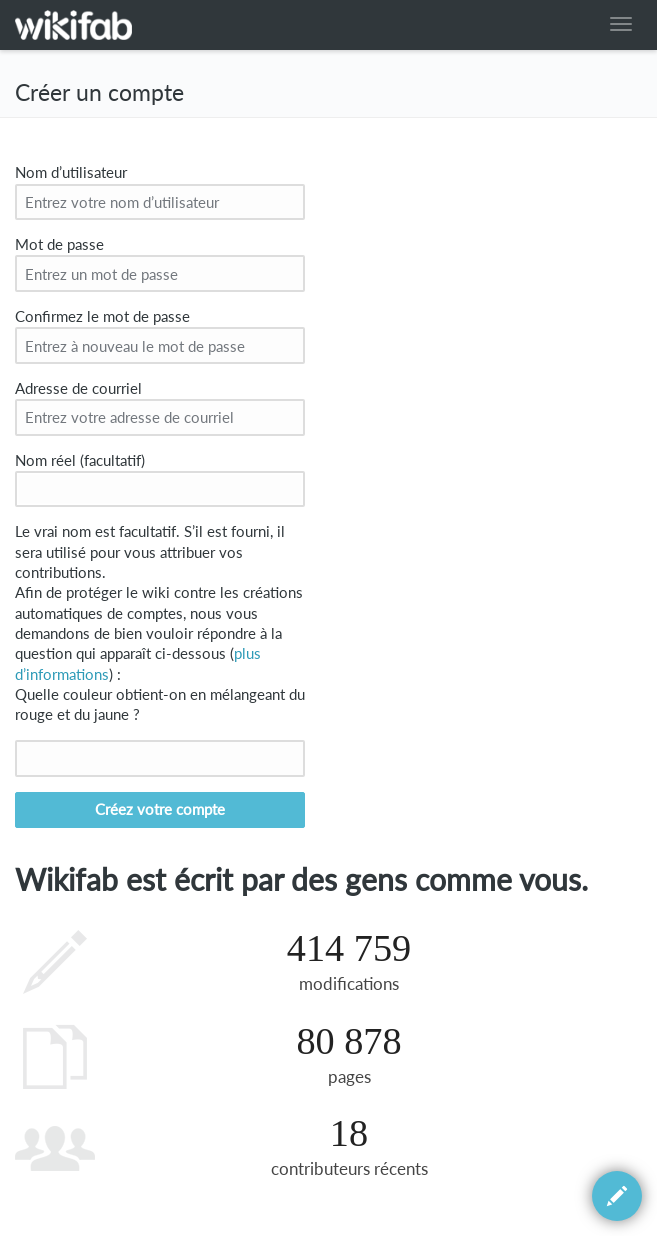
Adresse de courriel (78, 388)
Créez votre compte (160, 809)
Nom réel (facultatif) (80, 460)
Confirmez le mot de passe (102, 316)
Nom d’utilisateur (71, 172)
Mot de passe (59, 244)
